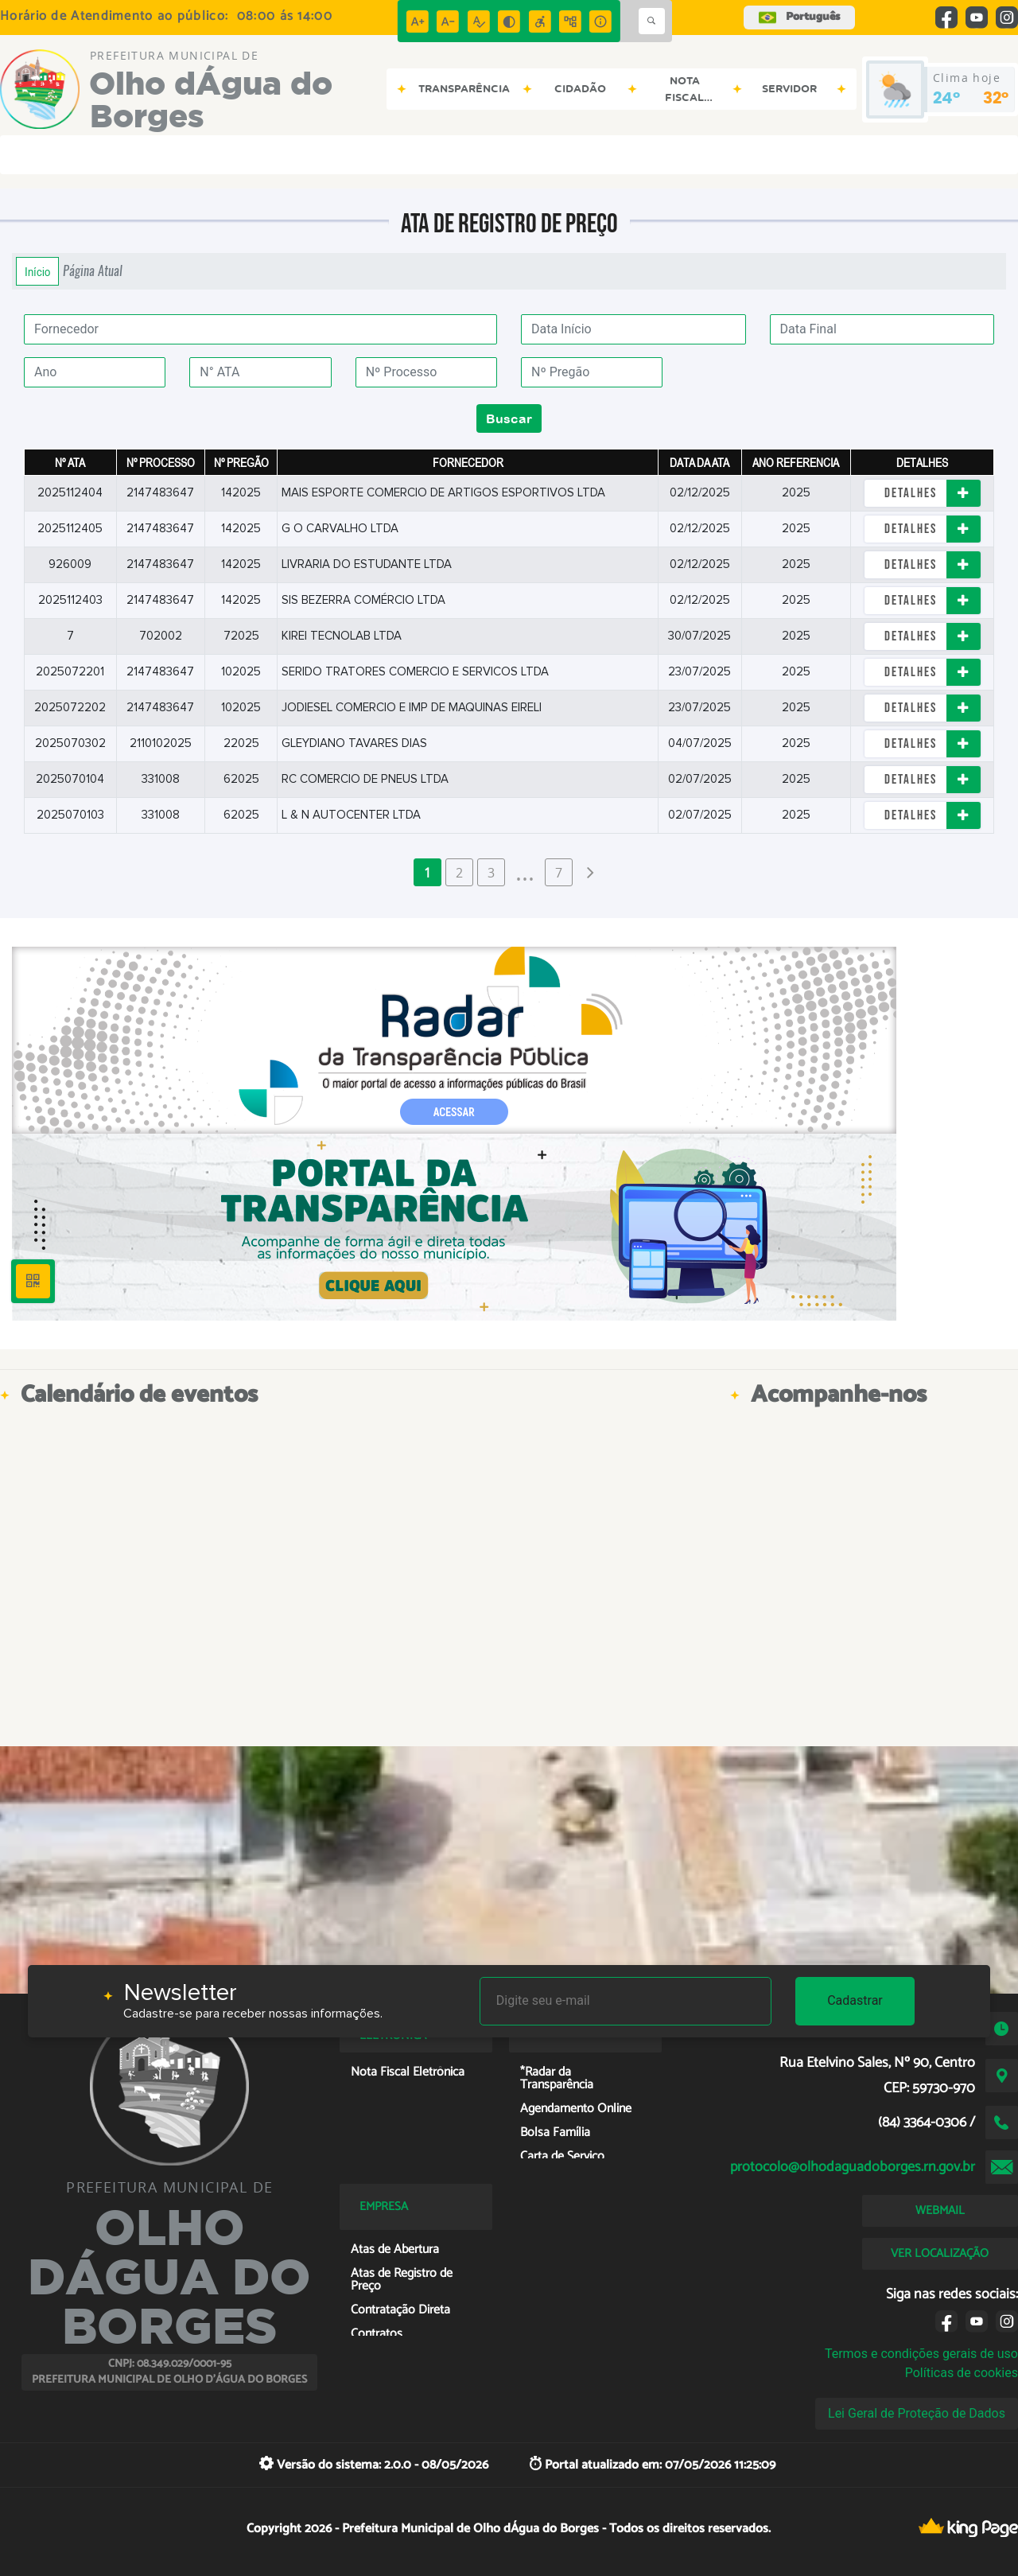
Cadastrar (855, 2000)
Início (37, 271)
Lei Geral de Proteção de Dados (916, 2413)
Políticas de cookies (961, 2372)
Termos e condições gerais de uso (921, 2353)
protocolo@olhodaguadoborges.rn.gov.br (852, 2167)
